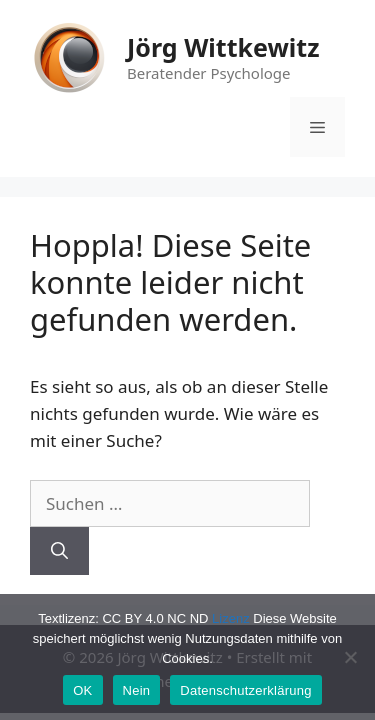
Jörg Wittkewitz (223, 47)
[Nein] (350, 657)
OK (82, 690)
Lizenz (231, 618)
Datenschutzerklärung (245, 690)
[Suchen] (59, 551)
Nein (137, 690)
